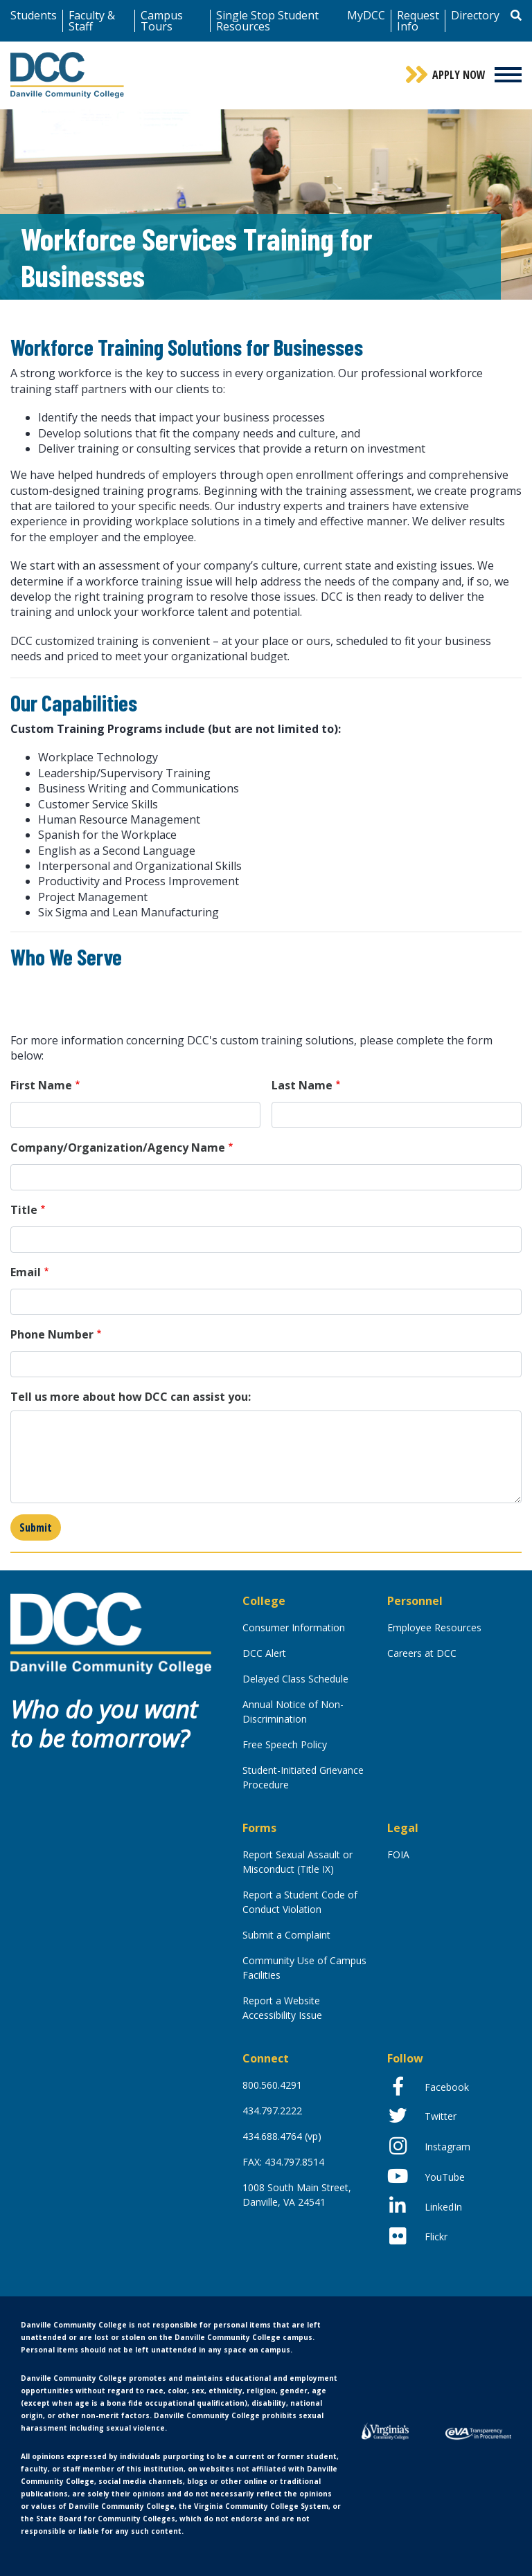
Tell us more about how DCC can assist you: (130, 1396)
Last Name (302, 1085)
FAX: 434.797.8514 (283, 2161)
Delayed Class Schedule (295, 1678)
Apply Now (459, 74)
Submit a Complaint (286, 1934)
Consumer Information (293, 1627)
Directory (475, 15)
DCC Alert (264, 1653)
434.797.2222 (272, 2110)
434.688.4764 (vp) (281, 2136)
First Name (41, 1085)
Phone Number (52, 1334)
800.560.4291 (272, 2085)
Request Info (418, 21)
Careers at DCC (421, 1653)
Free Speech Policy (284, 1744)
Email (25, 1272)
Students (33, 15)
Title (23, 1209)
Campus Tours (162, 21)
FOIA (398, 1854)
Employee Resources (434, 1627)
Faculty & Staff (92, 21)
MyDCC (366, 15)
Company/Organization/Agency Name (117, 1147)
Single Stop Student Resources (267, 21)
